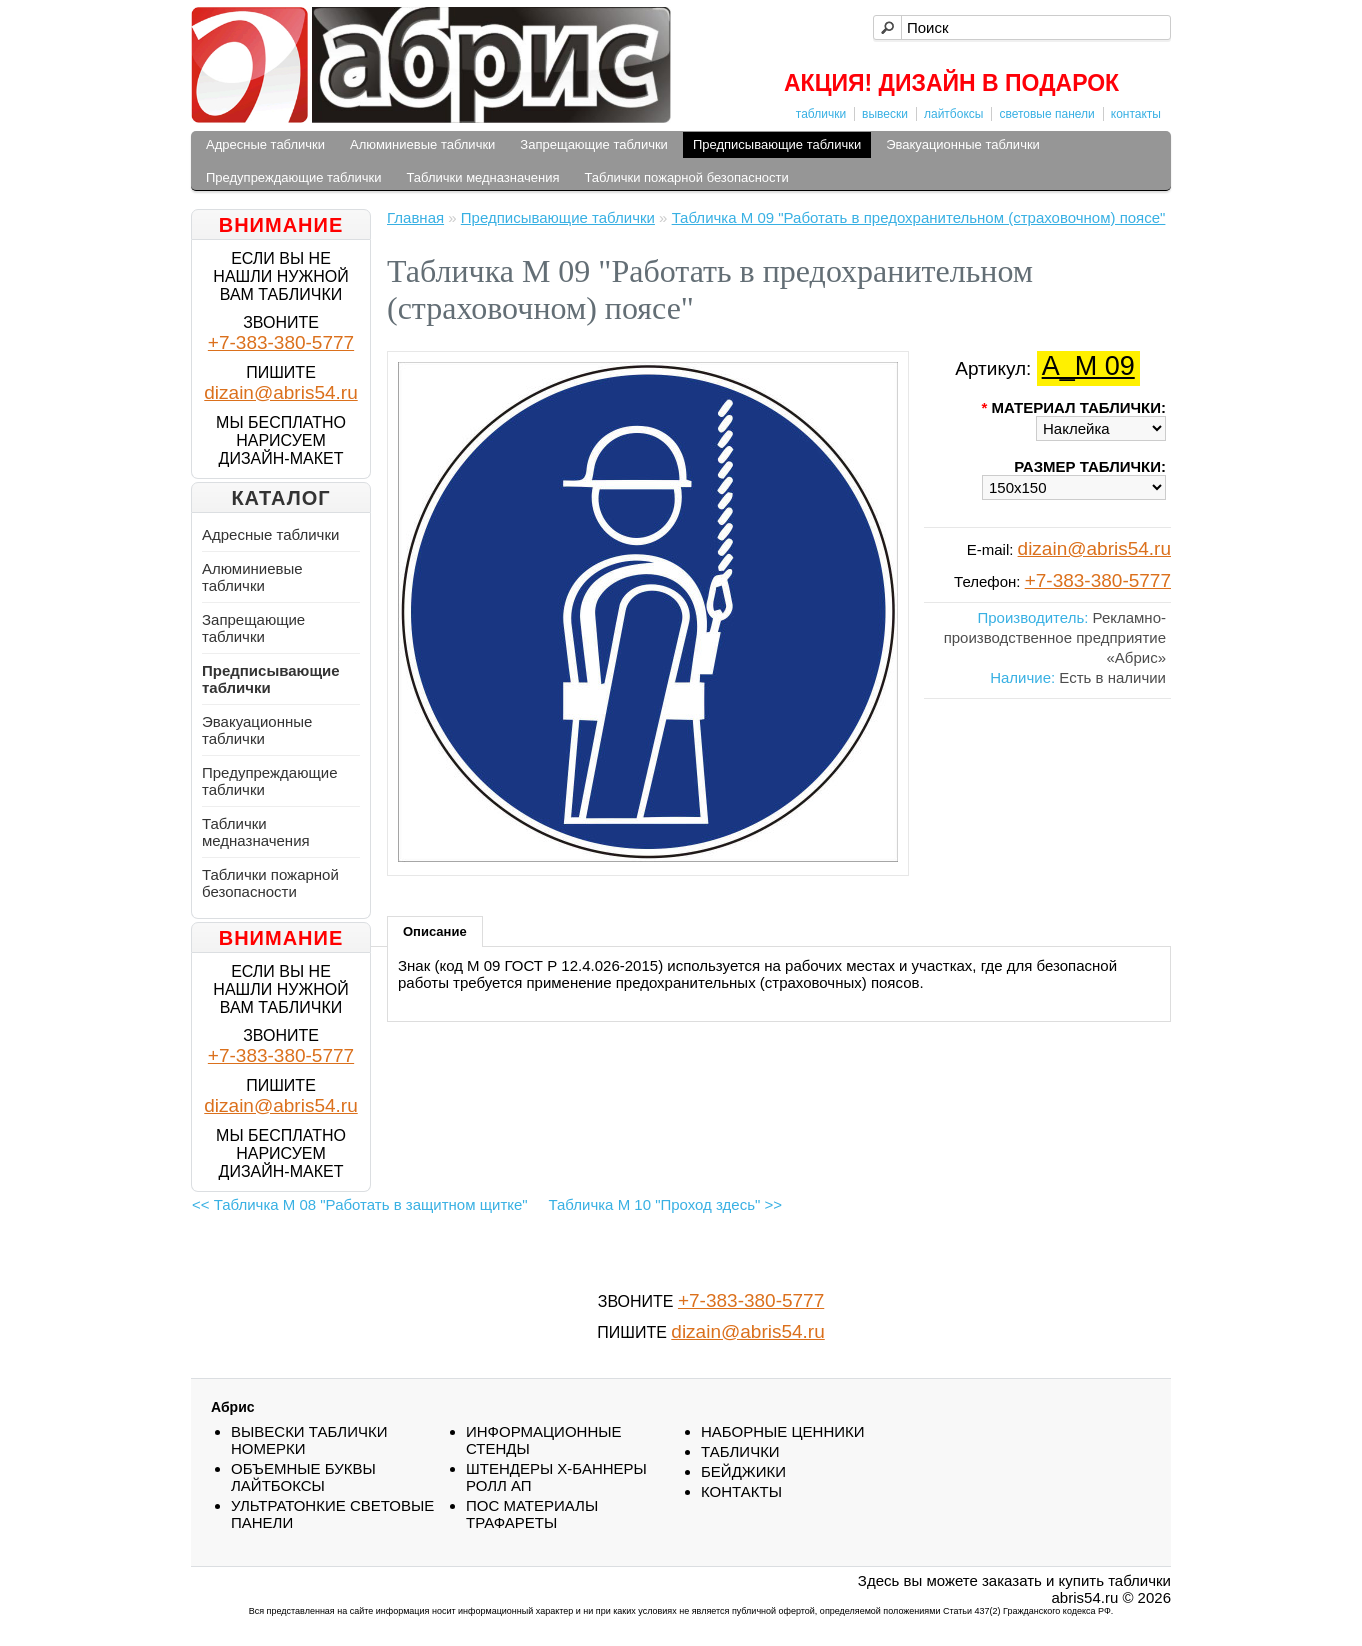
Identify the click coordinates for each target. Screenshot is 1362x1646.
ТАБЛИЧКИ (740, 1451)
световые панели (1046, 114)
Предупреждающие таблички (294, 177)
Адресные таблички (265, 144)
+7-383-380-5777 (281, 342)
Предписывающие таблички (777, 144)
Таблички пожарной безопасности (686, 177)
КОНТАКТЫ (741, 1491)
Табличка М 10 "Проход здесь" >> (665, 1204)
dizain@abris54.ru (280, 392)
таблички (821, 114)
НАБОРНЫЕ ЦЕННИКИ (783, 1431)
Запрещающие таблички (594, 144)
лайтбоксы (953, 114)
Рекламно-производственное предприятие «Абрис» (1055, 637)
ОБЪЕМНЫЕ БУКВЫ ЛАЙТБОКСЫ (303, 1477)
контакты (1136, 114)
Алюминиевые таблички (422, 144)
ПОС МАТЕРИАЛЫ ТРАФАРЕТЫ (532, 1514)
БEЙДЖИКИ (743, 1471)
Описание (435, 931)
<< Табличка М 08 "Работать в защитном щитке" (360, 1204)
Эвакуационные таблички (963, 144)
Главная (415, 217)
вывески (885, 114)
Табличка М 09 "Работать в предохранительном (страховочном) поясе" (919, 217)
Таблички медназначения (483, 177)
